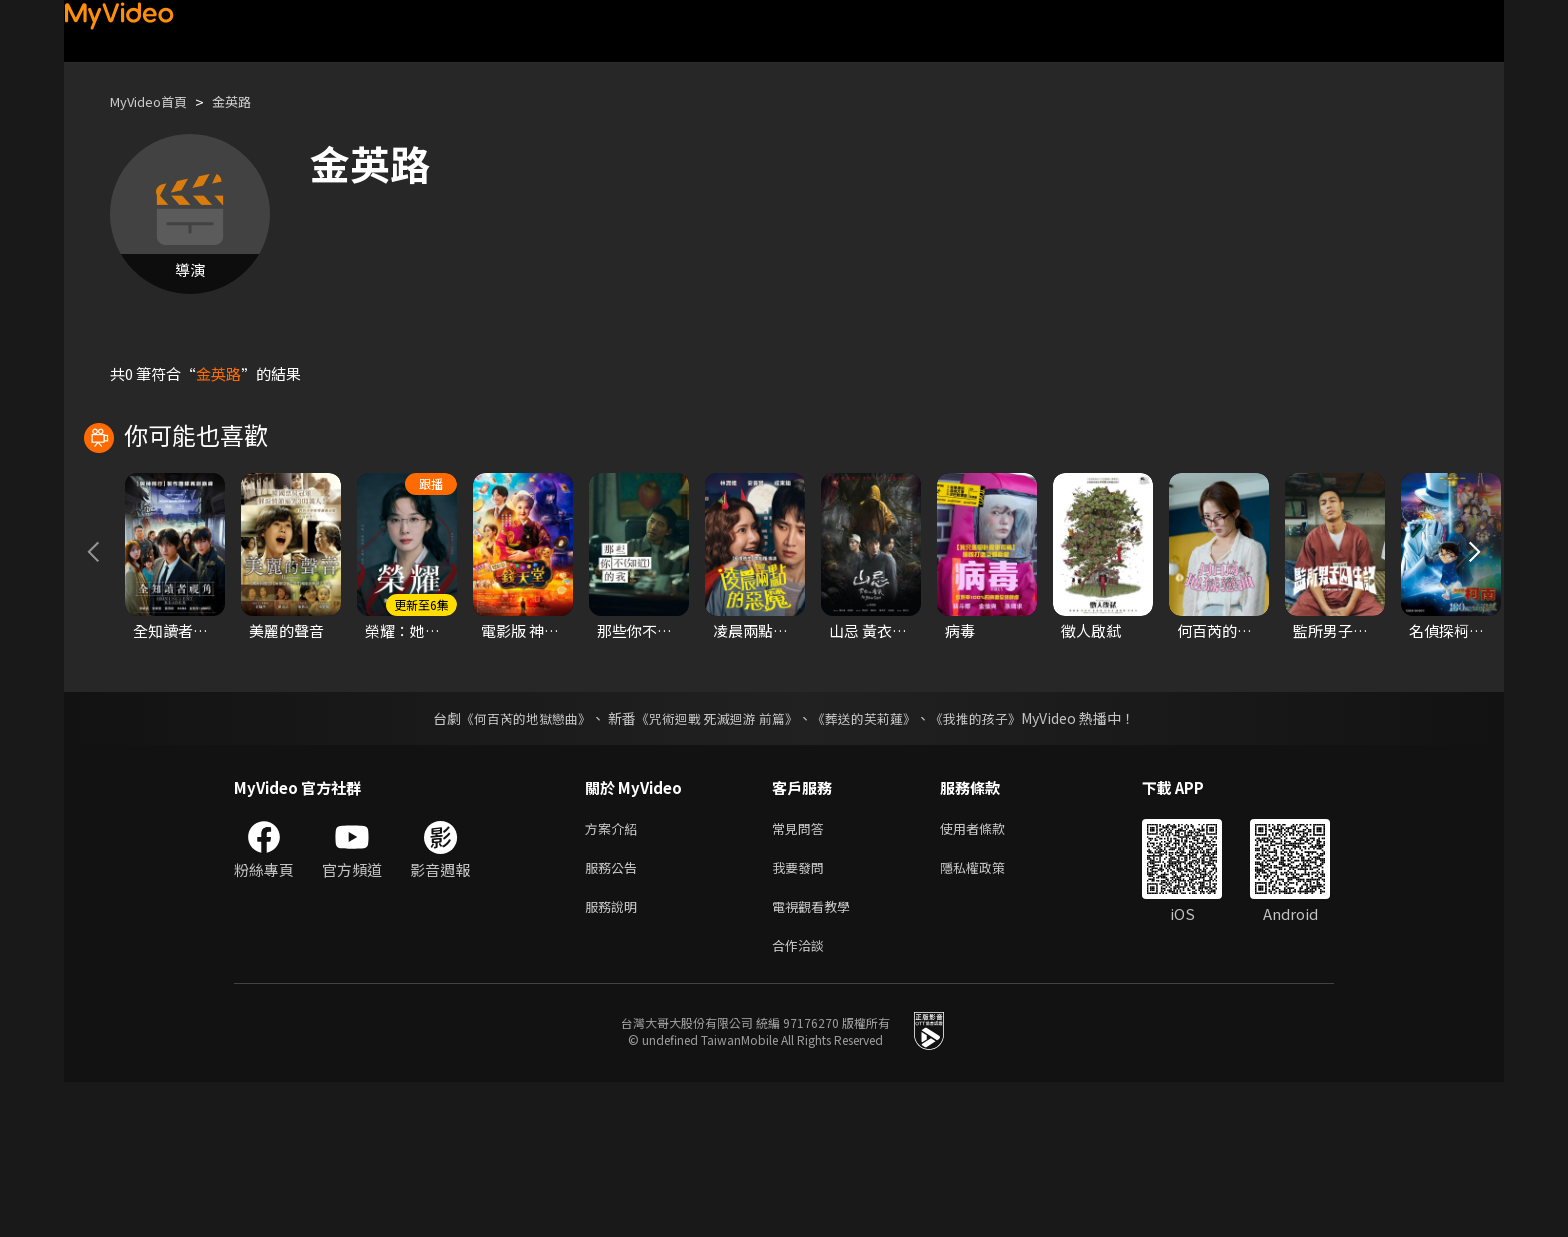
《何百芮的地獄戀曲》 (513, 861)
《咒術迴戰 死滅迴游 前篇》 (715, 861)
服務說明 (615, 1056)
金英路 (248, 101)
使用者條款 (989, 972)
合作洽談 (802, 1098)
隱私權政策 (989, 1014)
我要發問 (802, 1014)
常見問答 (802, 972)
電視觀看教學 (817, 1056)
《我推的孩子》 (991, 861)
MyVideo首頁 (155, 101)
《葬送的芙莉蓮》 (872, 861)
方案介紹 (615, 972)
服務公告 (615, 1014)
